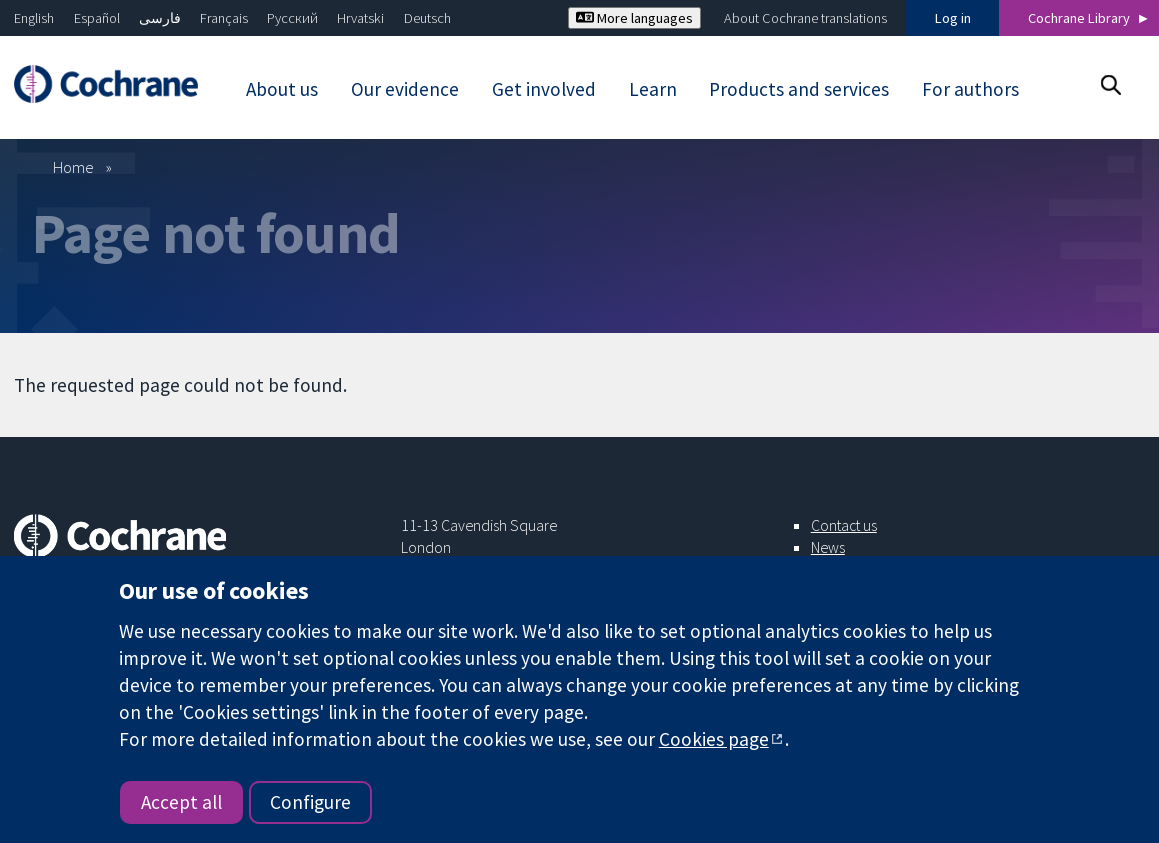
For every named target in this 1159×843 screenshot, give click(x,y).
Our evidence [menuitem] (405, 89)
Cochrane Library (1079, 18)
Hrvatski (360, 18)
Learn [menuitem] (653, 89)
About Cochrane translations (805, 18)
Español (97, 18)
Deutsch (427, 18)
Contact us (844, 525)
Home (73, 167)
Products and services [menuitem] (799, 89)
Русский (292, 18)
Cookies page (714, 739)
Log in (953, 18)
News (828, 547)
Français (224, 18)
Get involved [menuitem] (544, 89)
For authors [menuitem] (970, 89)
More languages (634, 18)
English (34, 18)
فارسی (160, 18)
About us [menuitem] (282, 89)
